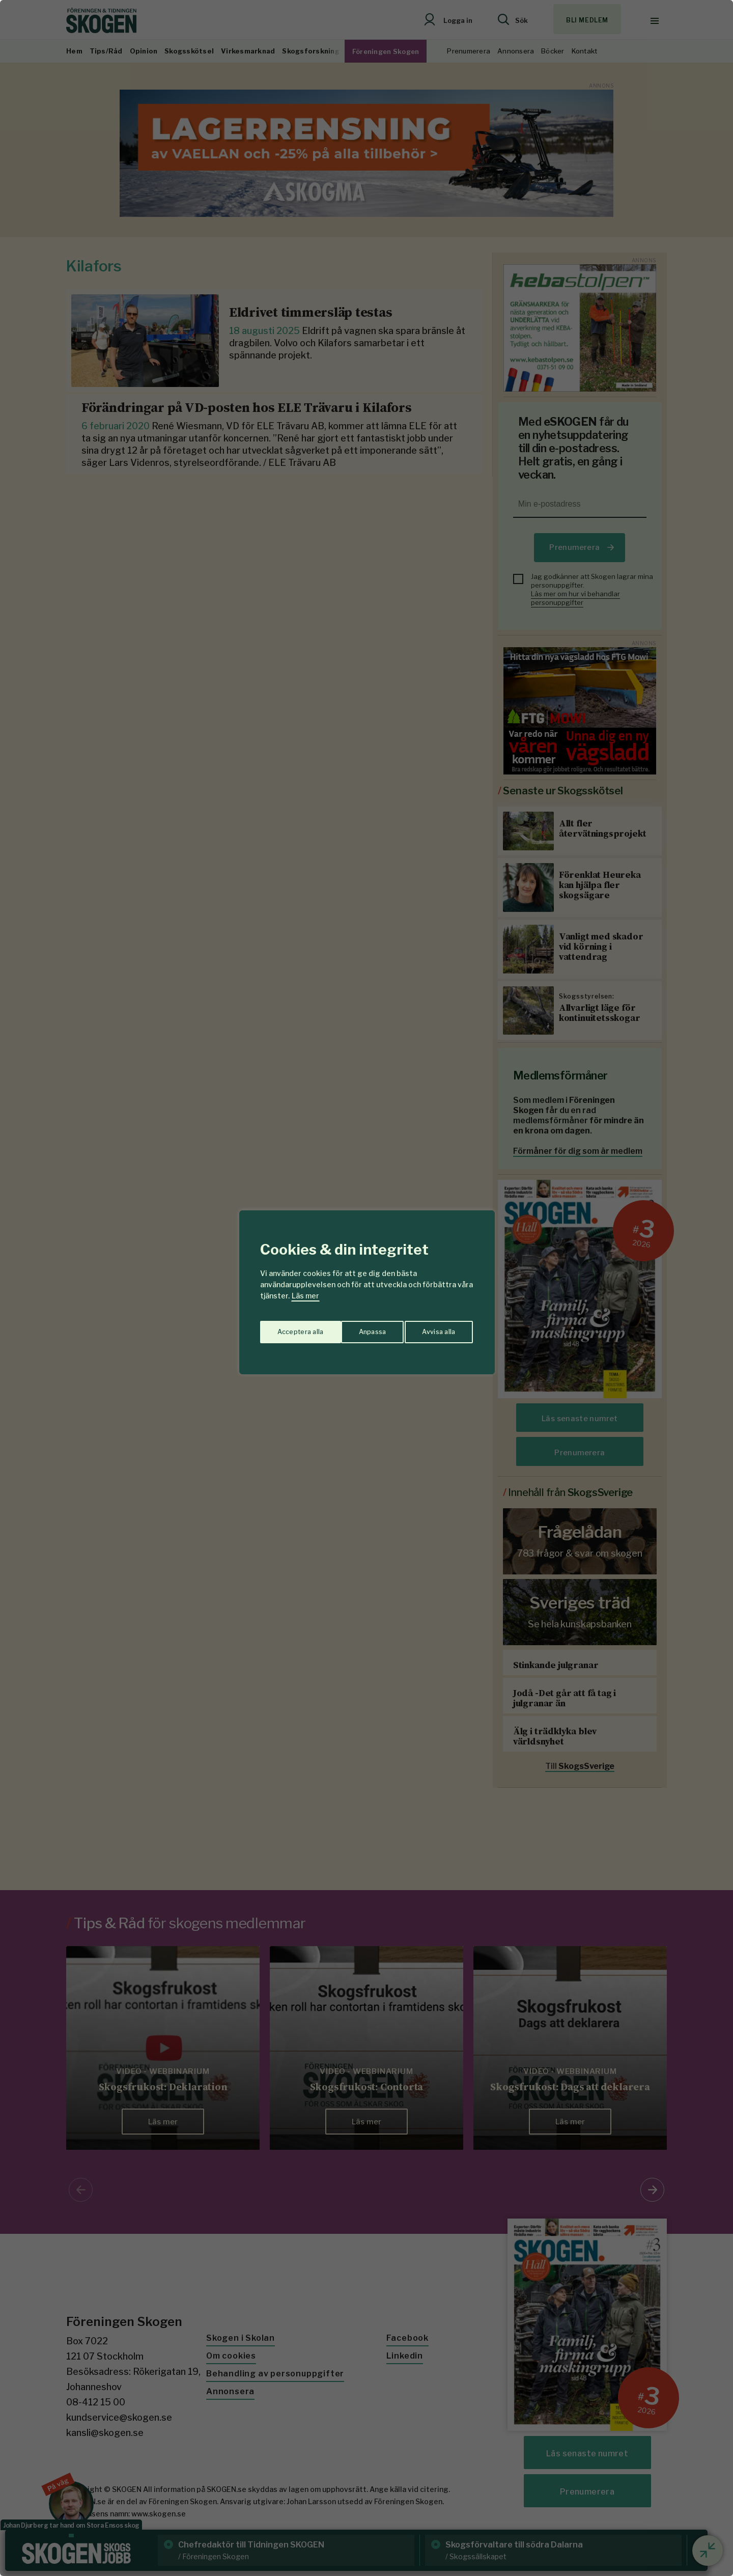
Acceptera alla (433, 1327)
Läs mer (305, 1295)
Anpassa (289, 1327)
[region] (366, 1288)
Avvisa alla (355, 1327)
